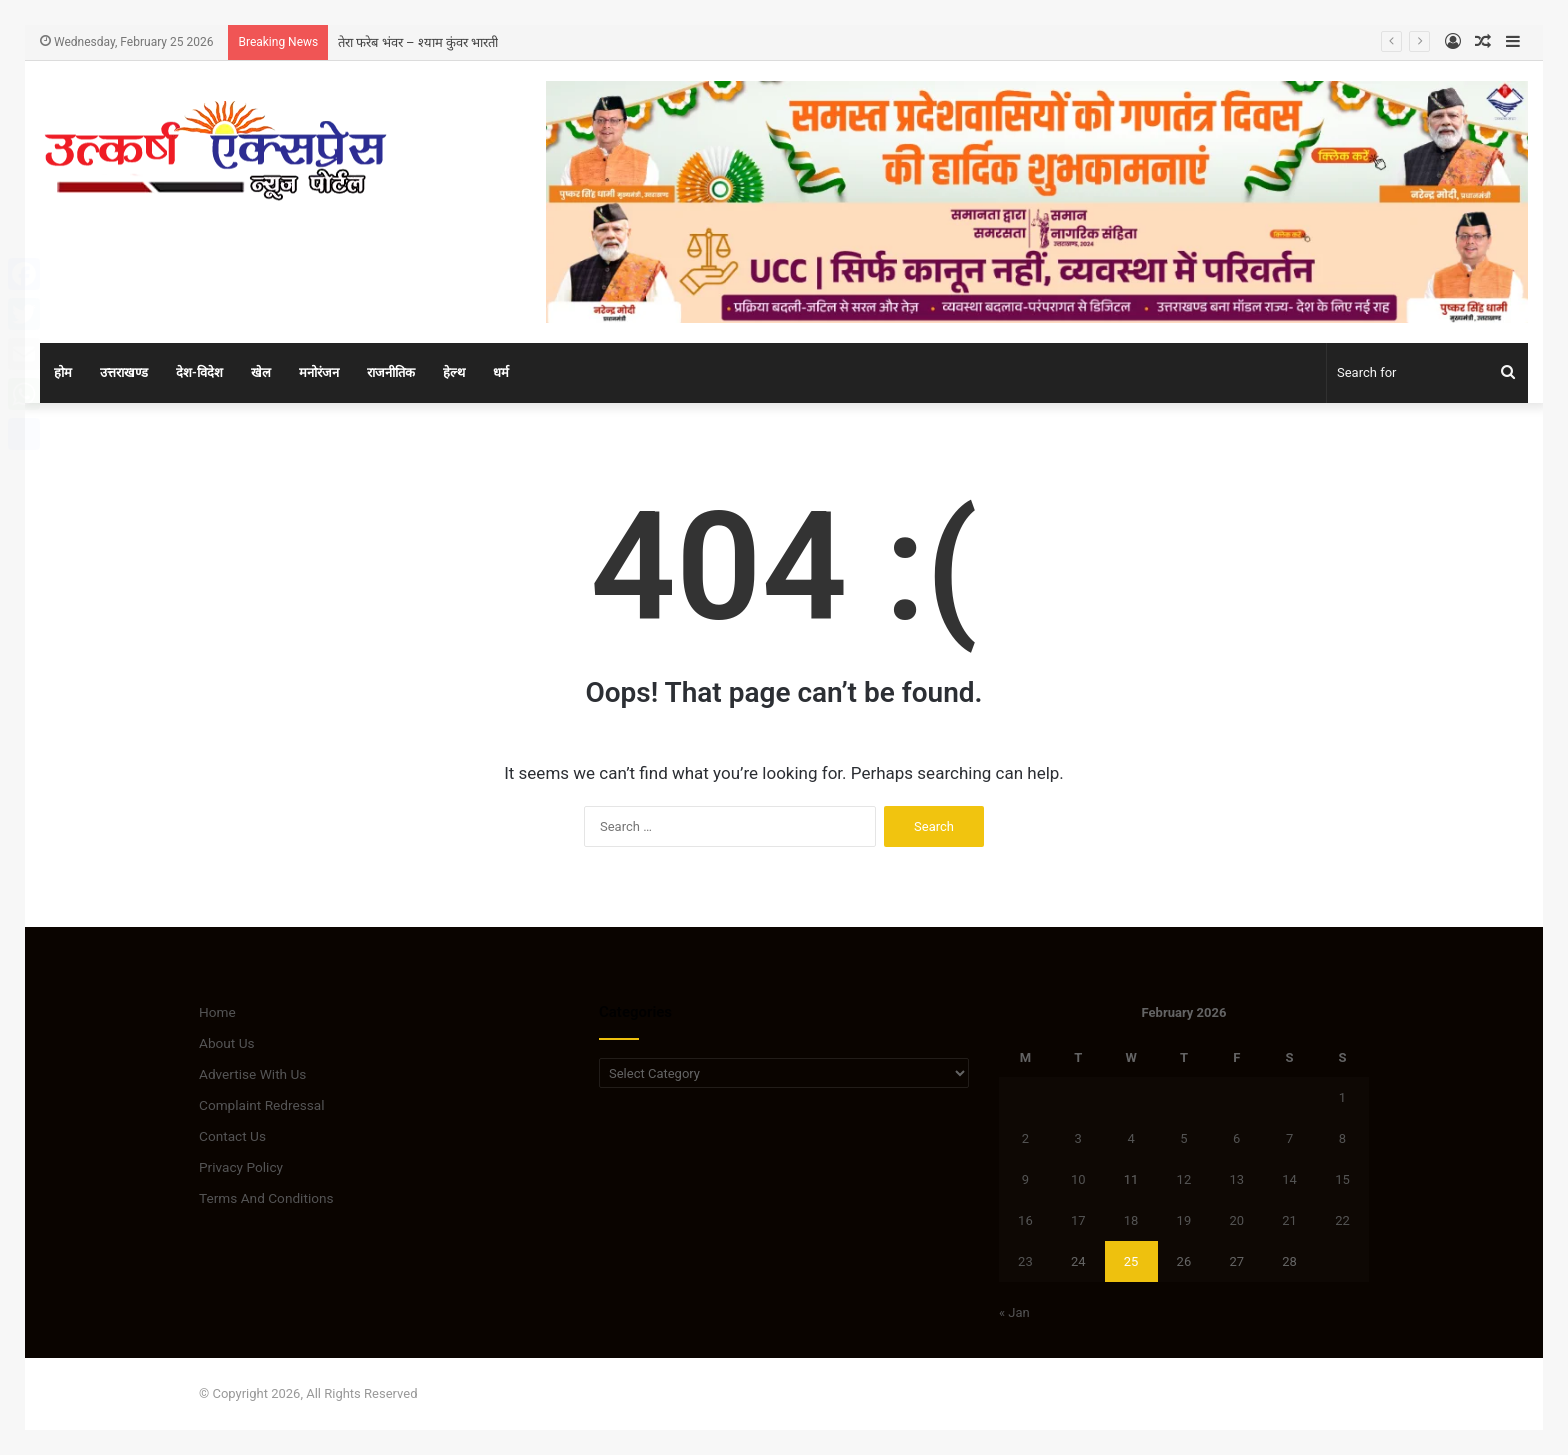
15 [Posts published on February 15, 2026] (1342, 1179)
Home (217, 1012)
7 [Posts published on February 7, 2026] (1289, 1138)
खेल (261, 372)
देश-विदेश (199, 372)
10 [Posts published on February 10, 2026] (1078, 1179)
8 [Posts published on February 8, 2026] (1342, 1138)
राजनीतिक (391, 372)
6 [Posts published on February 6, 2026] (1236, 1138)
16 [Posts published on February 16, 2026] (1025, 1220)
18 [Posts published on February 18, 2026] (1131, 1220)
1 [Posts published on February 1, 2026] (1342, 1097)
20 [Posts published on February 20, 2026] (1236, 1220)
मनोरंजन (319, 372)
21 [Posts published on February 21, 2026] (1289, 1220)
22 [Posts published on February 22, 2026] (1342, 1220)
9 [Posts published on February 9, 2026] (1025, 1179)
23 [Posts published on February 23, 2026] (1025, 1261)
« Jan (1014, 1312)
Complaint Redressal (262, 1105)
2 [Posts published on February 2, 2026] (1025, 1138)
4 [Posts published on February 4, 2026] (1130, 1138)
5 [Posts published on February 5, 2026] (1183, 1138)
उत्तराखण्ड (124, 372)
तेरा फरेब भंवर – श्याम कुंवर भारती (418, 42)
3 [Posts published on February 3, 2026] (1078, 1138)
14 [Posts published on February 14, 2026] (1289, 1179)
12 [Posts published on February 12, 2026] (1184, 1179)
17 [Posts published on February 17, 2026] (1078, 1220)
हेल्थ (454, 372)
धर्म (501, 372)
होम (63, 372)
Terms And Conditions (266, 1198)
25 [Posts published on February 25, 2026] (1131, 1261)
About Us (227, 1043)
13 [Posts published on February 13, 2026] (1236, 1179)
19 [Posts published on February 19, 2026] (1184, 1220)
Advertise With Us (252, 1074)
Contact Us (232, 1136)
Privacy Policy (241, 1167)
